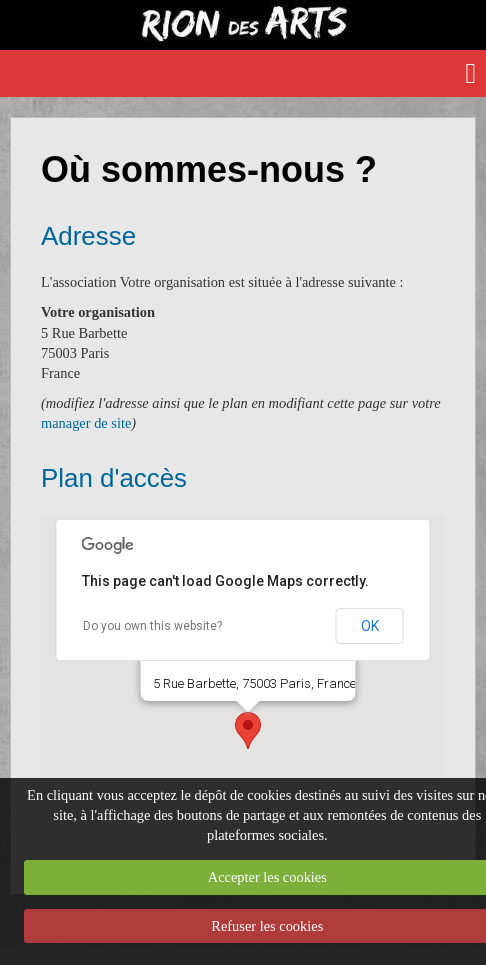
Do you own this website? (152, 626)
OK (370, 626)
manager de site (86, 423)
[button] (248, 730)
